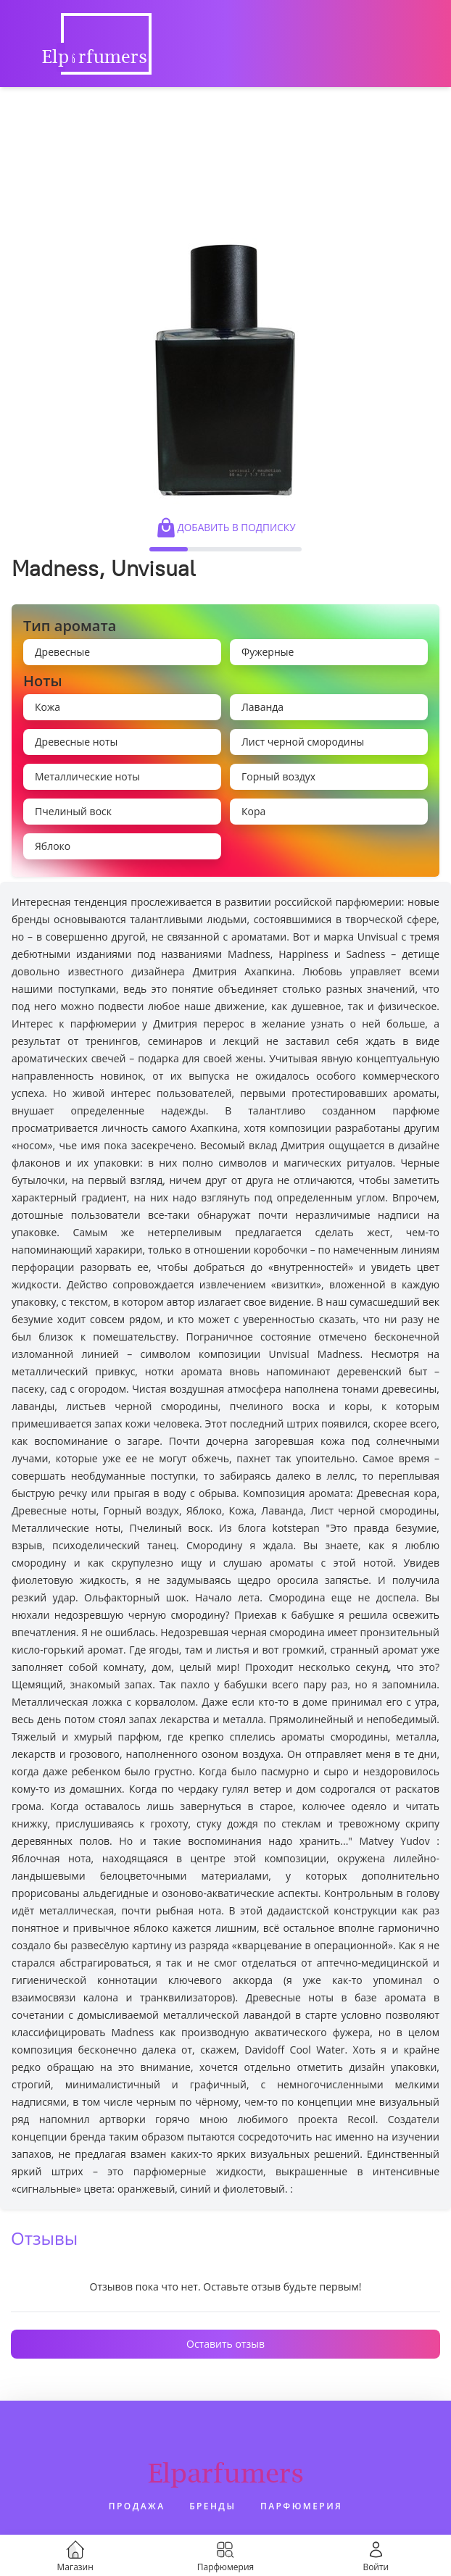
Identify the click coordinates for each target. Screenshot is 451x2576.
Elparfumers (226, 2473)
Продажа (137, 2506)
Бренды (212, 2506)
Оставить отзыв (225, 2344)
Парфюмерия (301, 2506)
